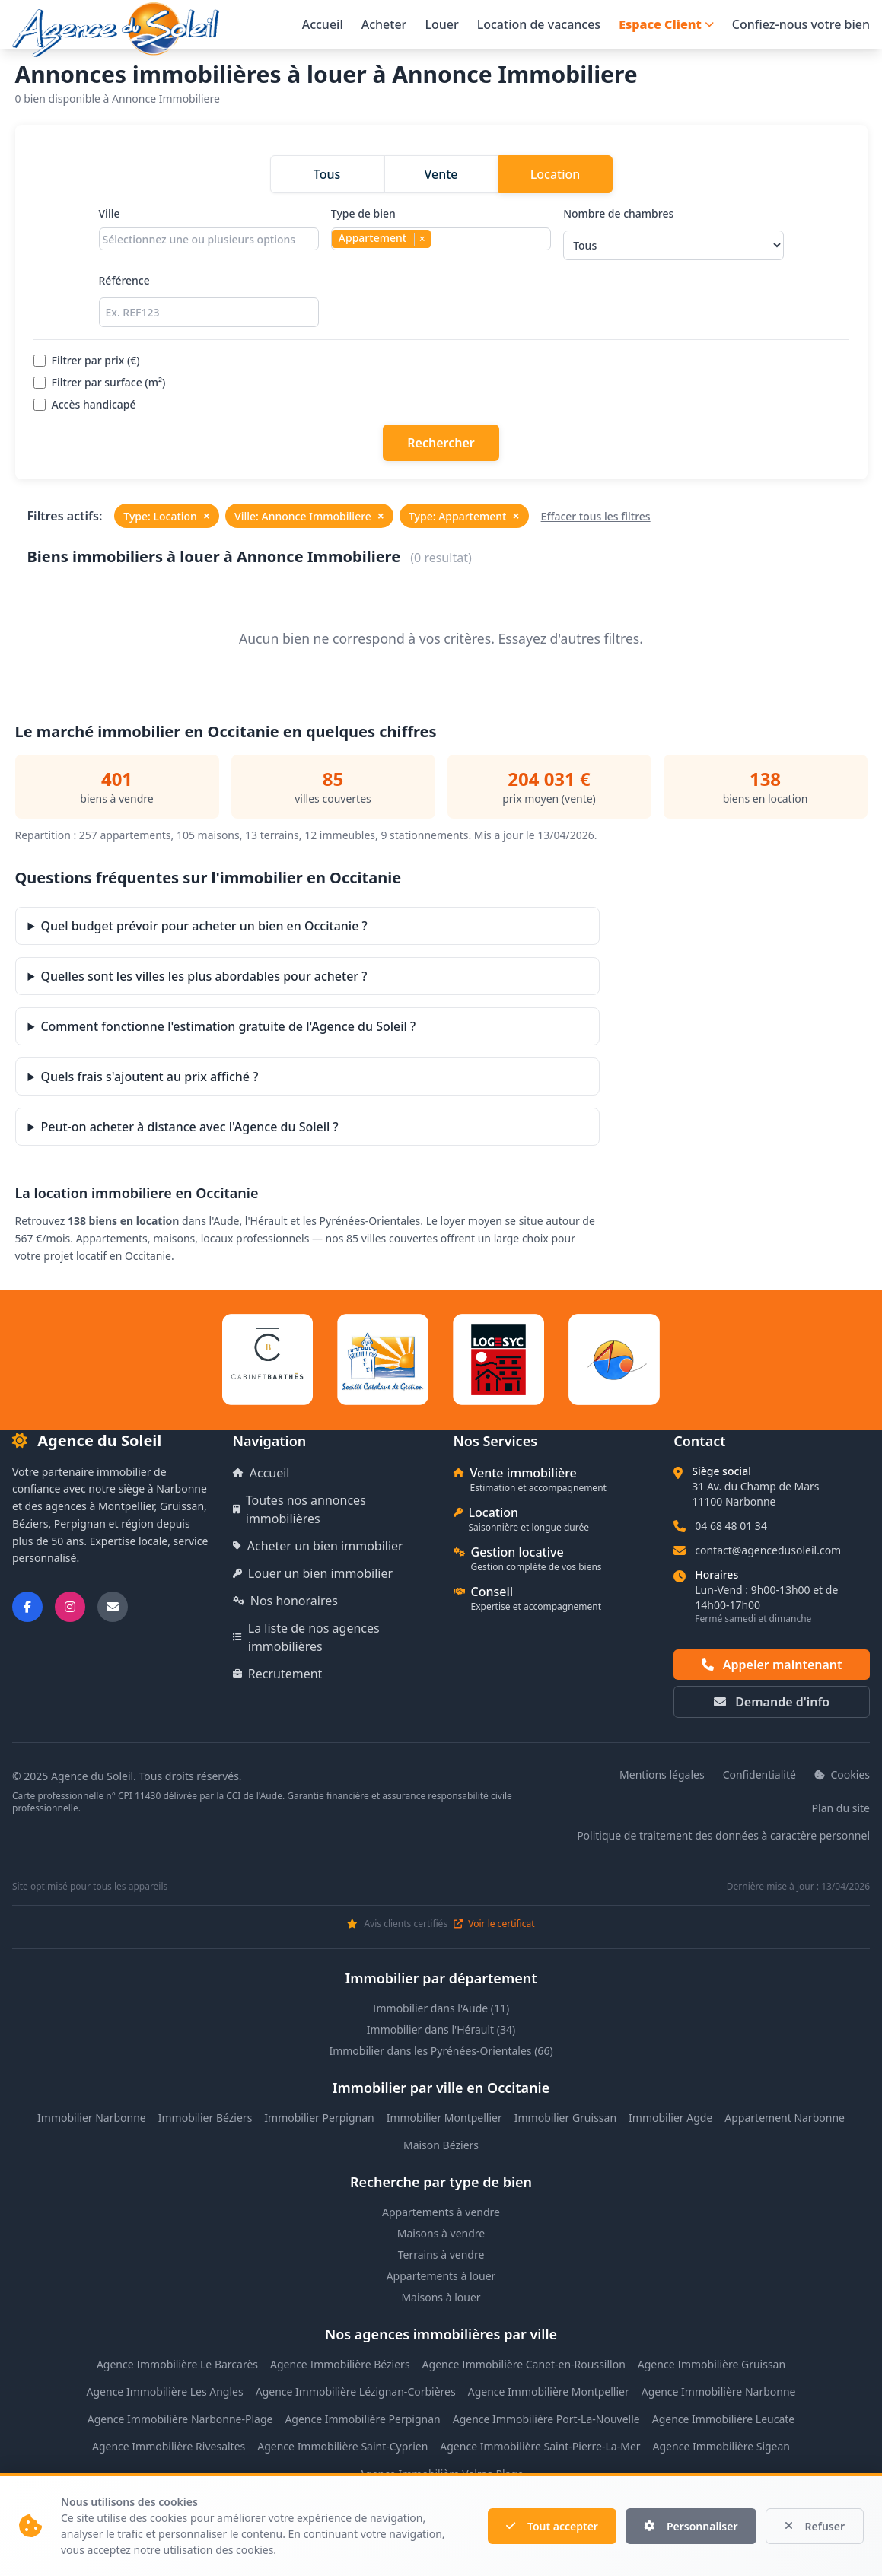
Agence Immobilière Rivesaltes (168, 2446)
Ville (209, 233)
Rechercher (440, 442)
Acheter (384, 24)
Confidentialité (759, 1774)
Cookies (842, 1774)
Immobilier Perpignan (319, 2117)
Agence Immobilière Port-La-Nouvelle (546, 2419)
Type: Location (166, 516)
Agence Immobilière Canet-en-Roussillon (524, 2364)
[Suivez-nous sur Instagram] (70, 1607)
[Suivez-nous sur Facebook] (27, 1607)
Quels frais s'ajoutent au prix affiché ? (149, 1076)
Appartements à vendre (441, 2212)
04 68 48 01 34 (731, 1526)
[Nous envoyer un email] (112, 1607)
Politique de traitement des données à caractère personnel (723, 1835)
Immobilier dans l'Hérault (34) (441, 2029)
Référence (209, 300)
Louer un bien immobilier (313, 1573)
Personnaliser (691, 2526)
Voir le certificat (494, 1924)
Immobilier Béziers (205, 2117)
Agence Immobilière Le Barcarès (177, 2364)
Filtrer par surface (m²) (99, 382)
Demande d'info (771, 1701)
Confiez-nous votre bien (801, 24)
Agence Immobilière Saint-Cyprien (342, 2446)
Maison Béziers (441, 2145)
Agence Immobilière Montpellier (548, 2391)
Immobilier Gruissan (565, 2117)
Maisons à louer (440, 2297)
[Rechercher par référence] (209, 312)
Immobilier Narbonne (91, 2117)
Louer (441, 24)
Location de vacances (538, 24)
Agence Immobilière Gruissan (711, 2364)
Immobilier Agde (670, 2117)
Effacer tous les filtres (596, 516)
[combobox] (209, 239)
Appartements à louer (441, 2276)
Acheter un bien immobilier (318, 1546)
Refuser (815, 2526)
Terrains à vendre (441, 2254)
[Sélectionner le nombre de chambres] (673, 245)
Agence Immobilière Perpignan (362, 2419)
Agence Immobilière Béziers (340, 2364)
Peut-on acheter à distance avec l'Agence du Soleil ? (189, 1126)
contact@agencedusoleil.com (768, 1550)
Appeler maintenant (772, 1664)
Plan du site (841, 1808)
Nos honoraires (285, 1600)
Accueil (322, 24)
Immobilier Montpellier (444, 2117)
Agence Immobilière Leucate (723, 2419)
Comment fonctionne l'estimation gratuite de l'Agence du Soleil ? (228, 1026)
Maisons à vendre (441, 2233)
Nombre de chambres (673, 233)
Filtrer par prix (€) (86, 360)
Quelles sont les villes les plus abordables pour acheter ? (203, 976)
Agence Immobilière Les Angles (165, 2391)
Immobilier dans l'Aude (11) (441, 2008)
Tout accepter (552, 2526)
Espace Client (666, 24)
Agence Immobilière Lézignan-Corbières (356, 2391)
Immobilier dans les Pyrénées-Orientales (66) (440, 2050)
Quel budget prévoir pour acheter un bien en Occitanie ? (203, 926)
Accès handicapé (84, 404)
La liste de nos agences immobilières (306, 1637)
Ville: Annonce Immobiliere (309, 516)
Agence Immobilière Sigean (721, 2446)
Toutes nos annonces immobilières (299, 1509)
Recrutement (278, 1673)
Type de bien (441, 233)
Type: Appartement (464, 516)
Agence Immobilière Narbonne (719, 2391)
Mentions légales (662, 1774)
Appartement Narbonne (784, 2117)
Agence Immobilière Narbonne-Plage (180, 2419)
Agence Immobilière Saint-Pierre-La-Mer (540, 2446)
